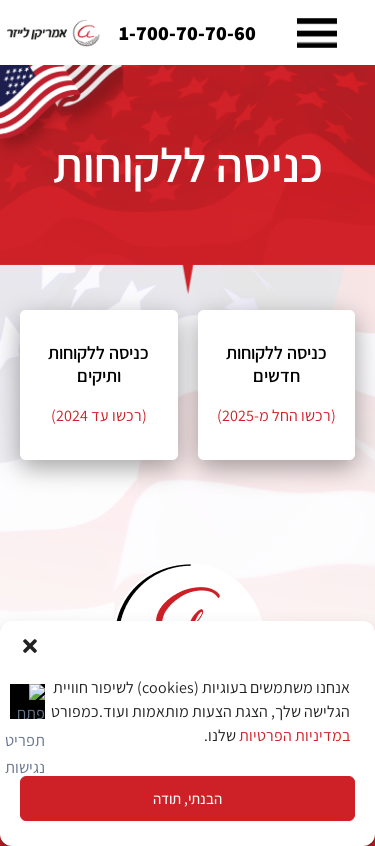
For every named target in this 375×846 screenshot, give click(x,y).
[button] (30, 646)
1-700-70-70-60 (187, 33)
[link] (54, 32)
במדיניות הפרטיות (294, 735)
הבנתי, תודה (187, 798)
